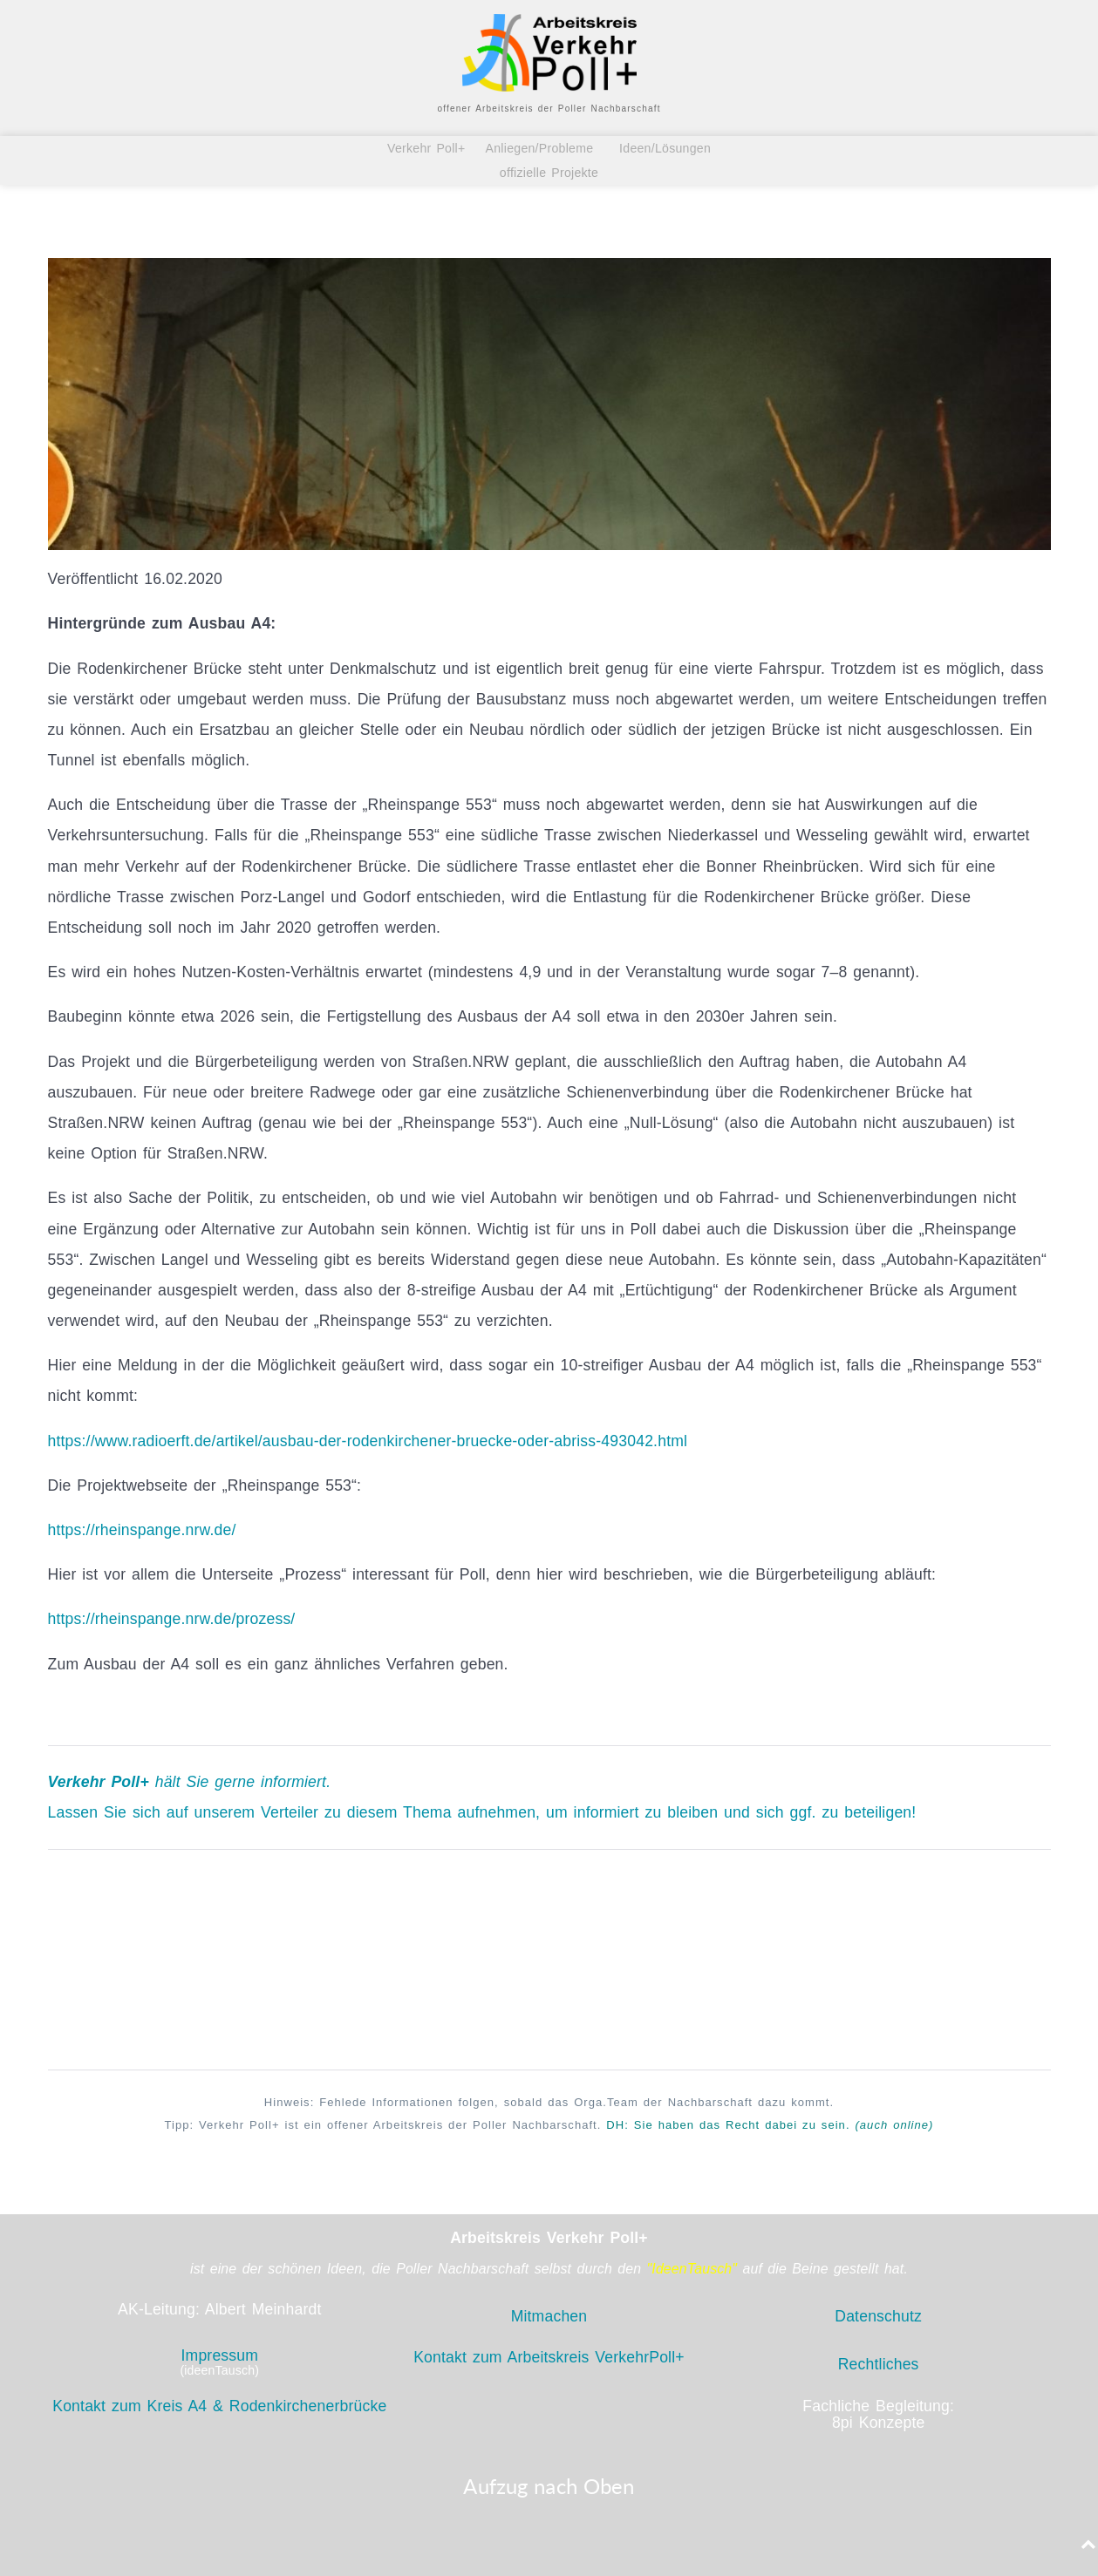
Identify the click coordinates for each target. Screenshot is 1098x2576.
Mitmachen (549, 2316)
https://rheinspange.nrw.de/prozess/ (172, 1619)
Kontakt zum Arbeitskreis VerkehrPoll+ (549, 2357)
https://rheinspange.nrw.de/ (142, 1530)
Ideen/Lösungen (662, 148)
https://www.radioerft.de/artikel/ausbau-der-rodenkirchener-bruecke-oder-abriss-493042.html (368, 1441)
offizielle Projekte (549, 173)
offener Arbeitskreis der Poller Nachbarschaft (548, 108)
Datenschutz (878, 2316)
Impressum (219, 2355)
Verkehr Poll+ (431, 148)
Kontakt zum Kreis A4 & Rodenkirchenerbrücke (219, 2406)
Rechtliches (878, 2364)
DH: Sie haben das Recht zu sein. (769, 2124)
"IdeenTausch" (692, 2268)
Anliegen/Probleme (539, 148)
